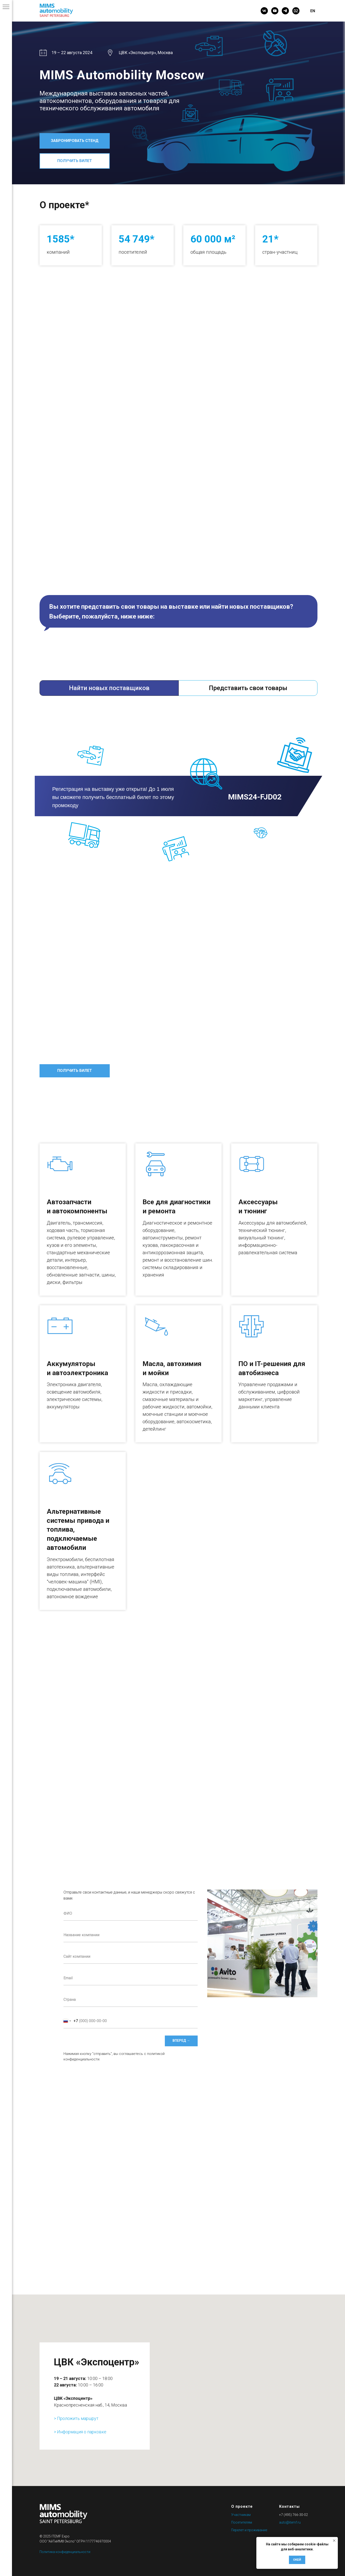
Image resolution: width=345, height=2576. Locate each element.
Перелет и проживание (249, 2530)
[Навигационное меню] (6, 7)
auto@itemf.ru (290, 2522)
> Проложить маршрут (76, 2418)
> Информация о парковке (80, 2431)
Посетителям (241, 2522)
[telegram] (285, 10)
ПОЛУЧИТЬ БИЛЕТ (74, 160)
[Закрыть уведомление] (334, 2540)
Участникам (241, 2515)
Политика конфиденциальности (65, 2552)
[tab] (109, 688)
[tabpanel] (178, 810)
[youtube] (274, 10)
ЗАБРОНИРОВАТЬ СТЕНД (74, 140)
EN (312, 11)
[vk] (264, 10)
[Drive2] (295, 10)
